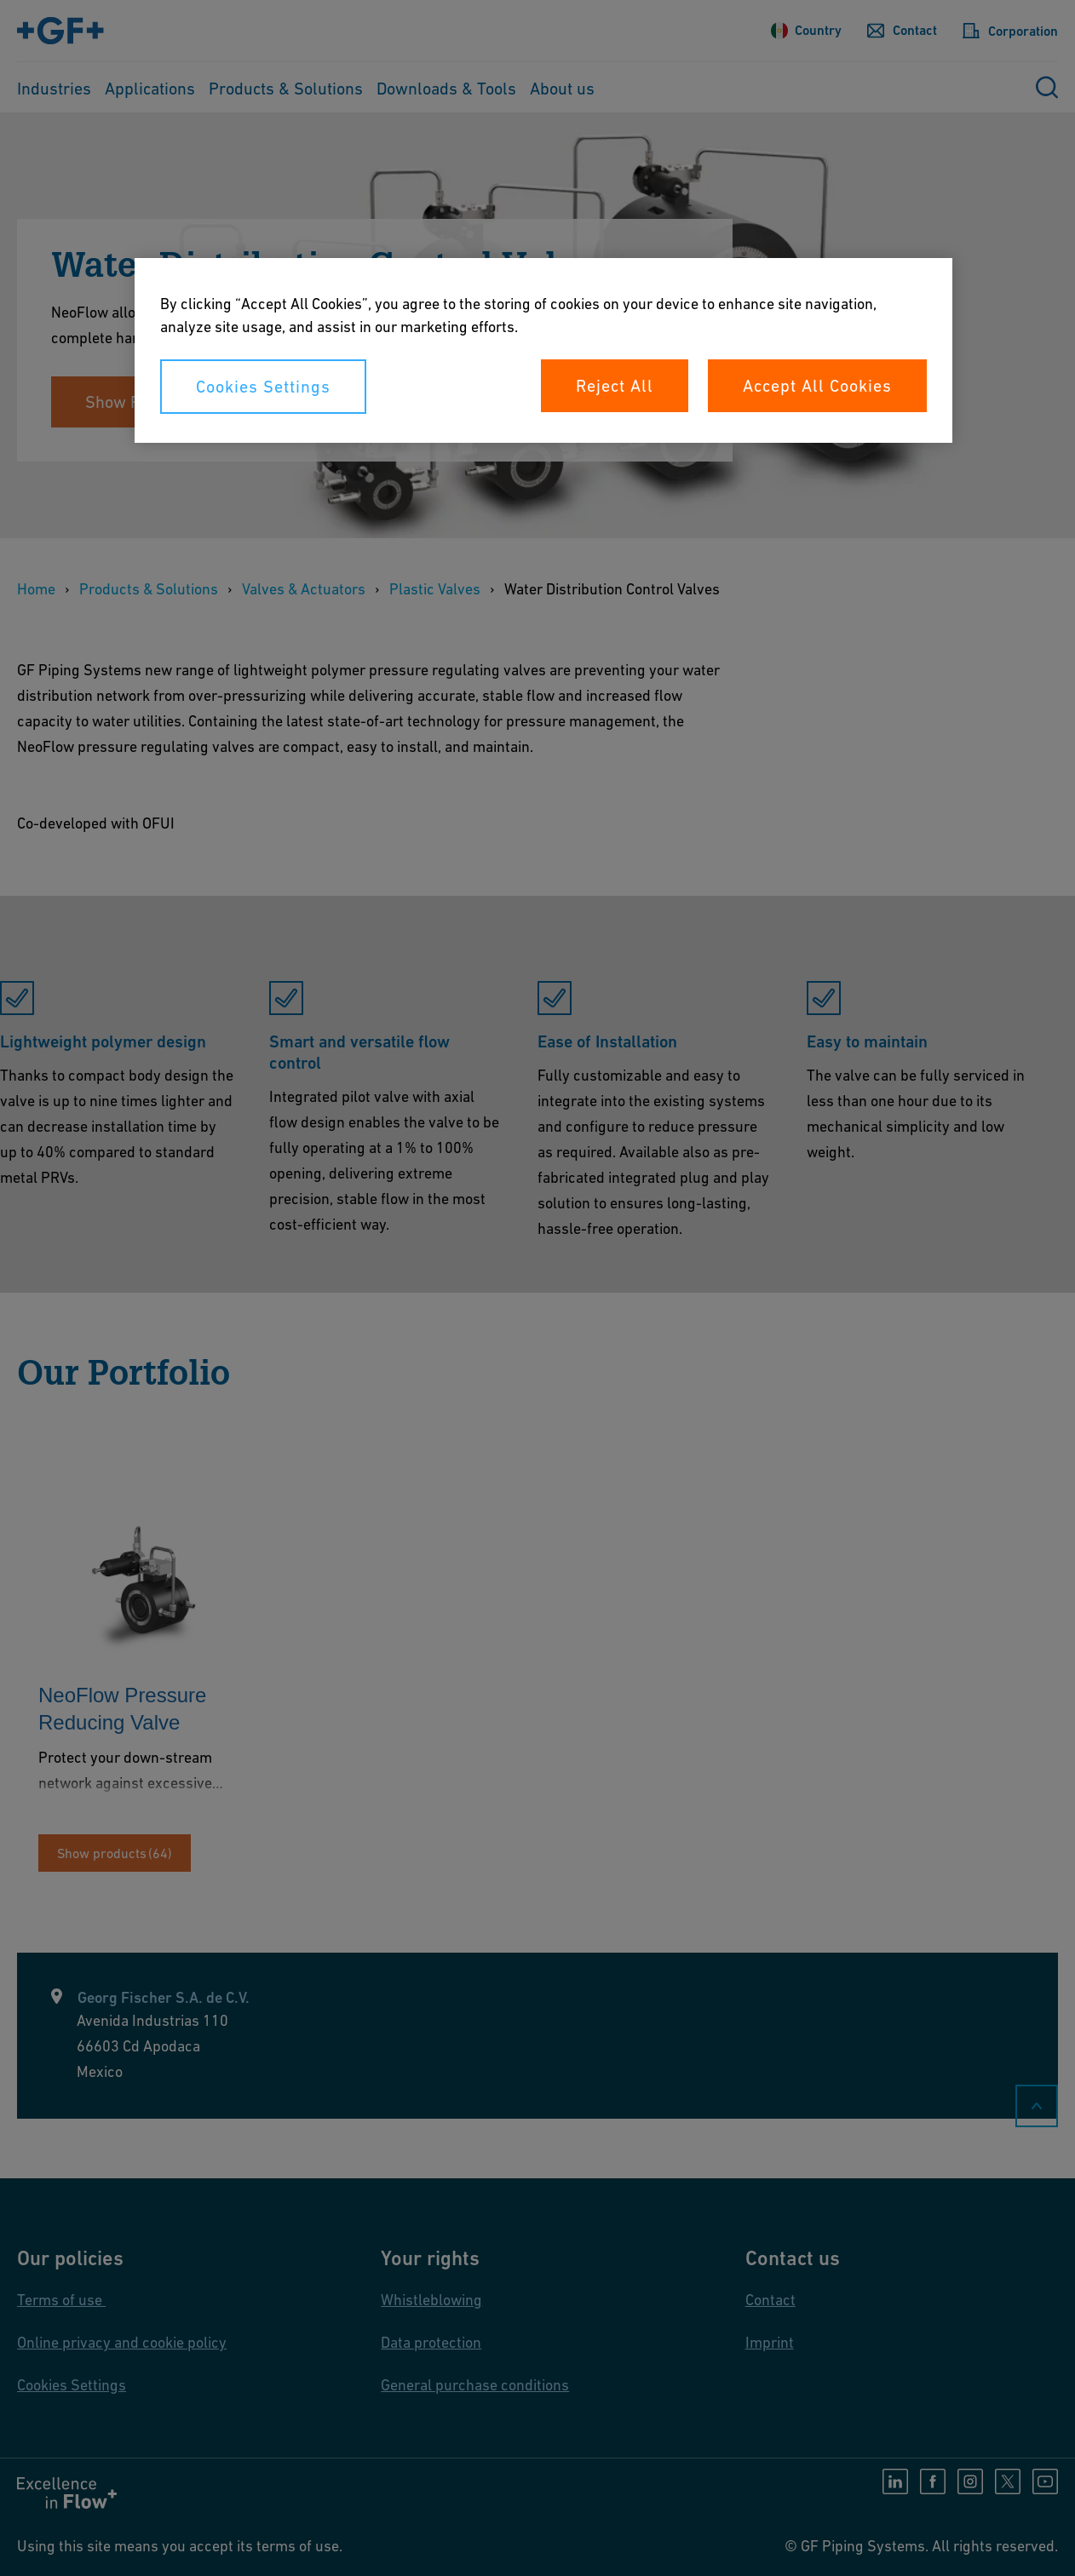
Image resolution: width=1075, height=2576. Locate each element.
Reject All (614, 385)
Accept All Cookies (817, 385)
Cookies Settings (263, 386)
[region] (543, 350)
